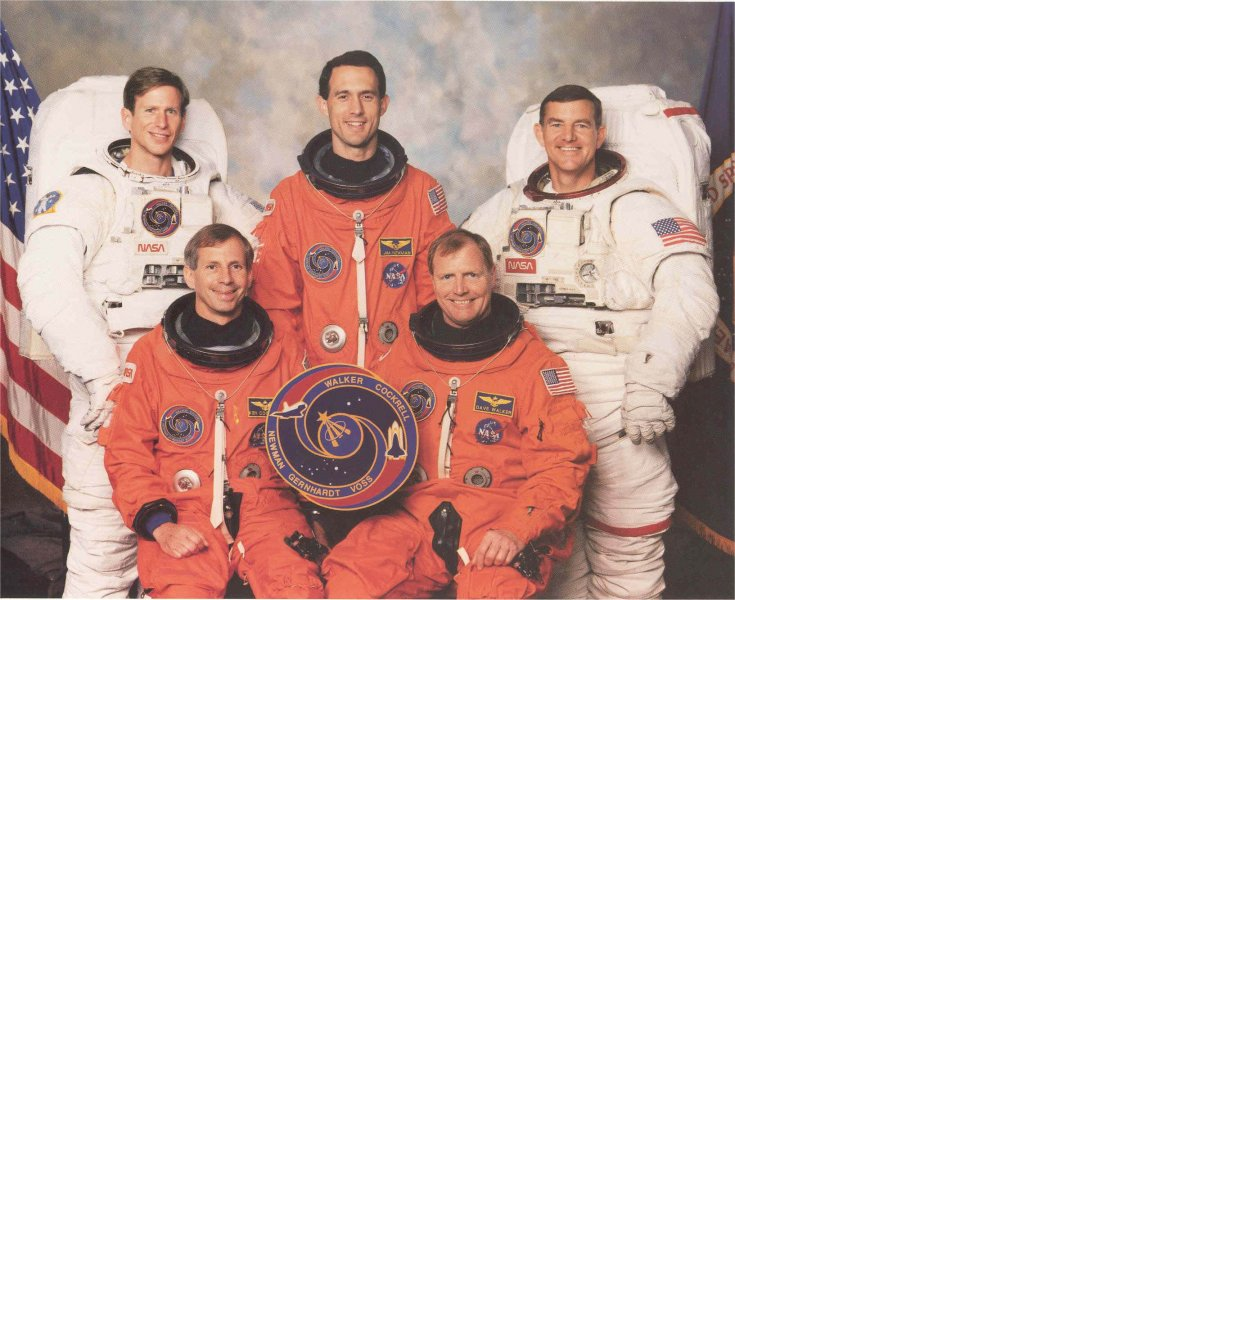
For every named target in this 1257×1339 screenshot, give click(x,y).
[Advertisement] (629, 645)
